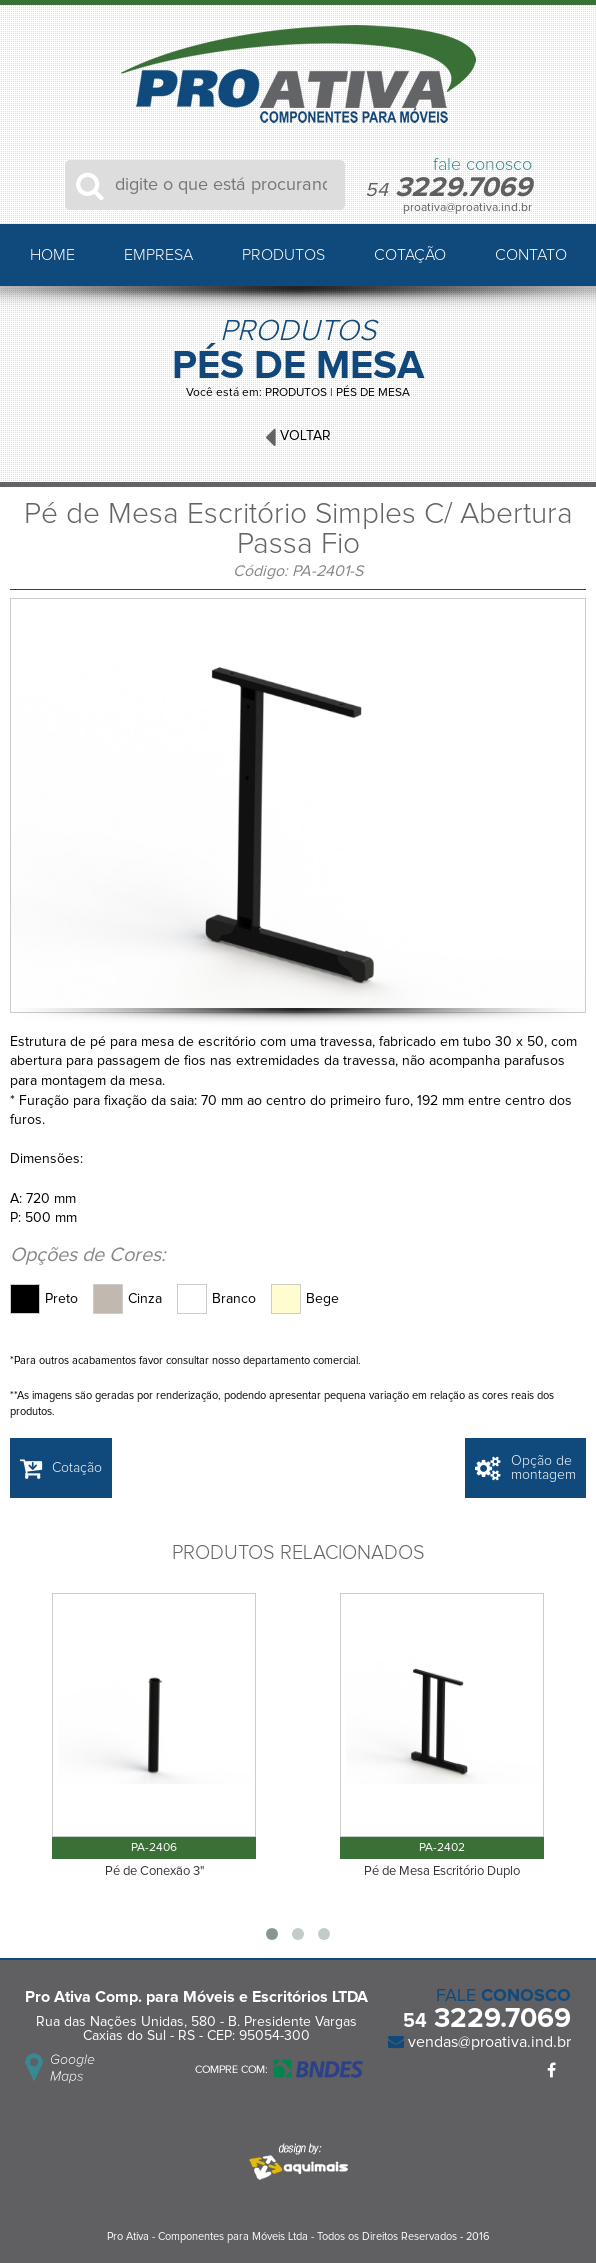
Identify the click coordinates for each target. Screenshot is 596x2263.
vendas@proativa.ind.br (487, 2042)
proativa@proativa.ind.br (467, 208)
